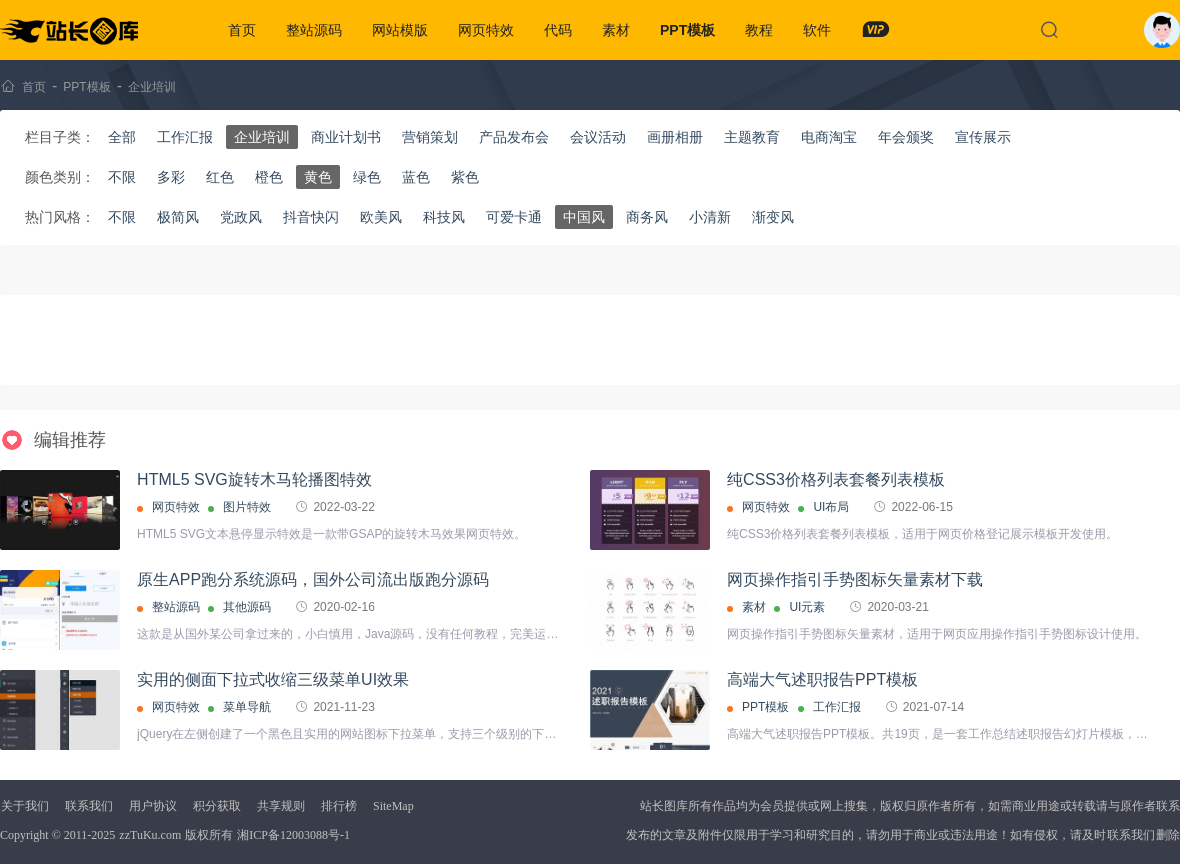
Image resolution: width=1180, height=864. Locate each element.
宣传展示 (983, 137)
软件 (817, 30)
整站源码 (314, 30)
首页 (242, 30)
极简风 (178, 217)
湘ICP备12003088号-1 (293, 835)
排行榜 (339, 806)
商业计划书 (346, 137)
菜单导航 (247, 707)
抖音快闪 (311, 217)
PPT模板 (687, 30)
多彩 (171, 177)
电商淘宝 (829, 137)
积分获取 (217, 806)
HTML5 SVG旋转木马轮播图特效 (254, 479)
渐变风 (773, 217)
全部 (122, 137)
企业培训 (152, 87)
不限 (122, 177)
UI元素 (807, 607)
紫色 (465, 177)
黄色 (318, 177)
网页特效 (486, 30)
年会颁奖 (906, 137)
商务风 (647, 217)
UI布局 (831, 507)
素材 (616, 30)
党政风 (241, 217)
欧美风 (381, 217)
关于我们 (25, 806)
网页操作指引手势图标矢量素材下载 (855, 579)
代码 (558, 30)
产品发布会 (514, 137)
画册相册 (675, 137)
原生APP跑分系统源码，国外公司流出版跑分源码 (313, 579)
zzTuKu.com (150, 835)
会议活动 (598, 137)
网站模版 (400, 30)
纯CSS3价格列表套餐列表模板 (836, 479)
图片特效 (247, 507)
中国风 (584, 217)
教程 (759, 30)
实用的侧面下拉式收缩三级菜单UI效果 (273, 679)
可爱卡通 (514, 217)
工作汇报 (185, 137)
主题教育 (752, 137)
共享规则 (281, 806)
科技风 (444, 217)
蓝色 (416, 177)
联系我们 (89, 806)
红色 (220, 177)
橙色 (269, 177)
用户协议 (153, 806)
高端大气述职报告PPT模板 (822, 679)
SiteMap (393, 806)
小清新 (710, 217)
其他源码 (247, 607)
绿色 (367, 177)
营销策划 (430, 137)
